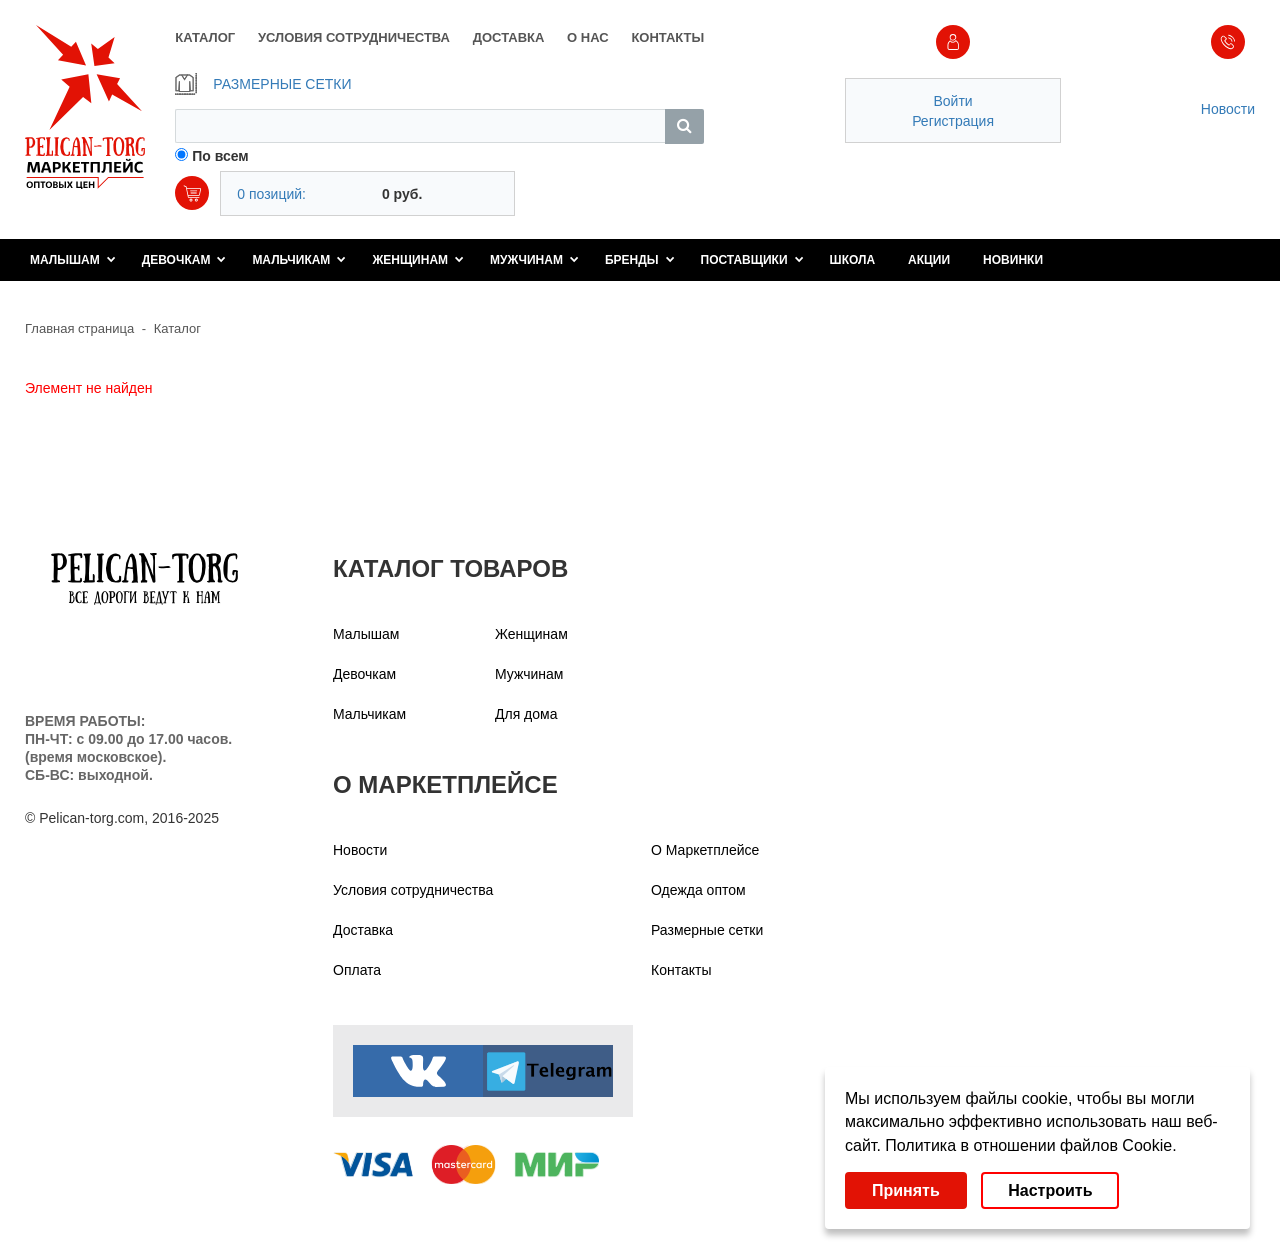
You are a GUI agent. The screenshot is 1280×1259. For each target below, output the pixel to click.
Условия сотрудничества (413, 890)
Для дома (526, 714)
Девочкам (184, 260)
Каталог (177, 328)
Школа (853, 260)
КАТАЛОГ (205, 37)
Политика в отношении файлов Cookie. (1030, 1145)
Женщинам (418, 260)
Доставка (363, 930)
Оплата (357, 970)
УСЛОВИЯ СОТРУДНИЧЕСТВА (354, 37)
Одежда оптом (698, 890)
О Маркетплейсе (705, 850)
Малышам (73, 260)
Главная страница (79, 328)
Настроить (1050, 1190)
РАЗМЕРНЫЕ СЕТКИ (263, 84)
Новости (1228, 109)
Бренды (640, 260)
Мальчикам (299, 260)
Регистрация (953, 121)
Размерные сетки (707, 930)
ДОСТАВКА (509, 37)
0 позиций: (271, 194)
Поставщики (752, 260)
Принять (906, 1190)
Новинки (1013, 260)
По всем (220, 156)
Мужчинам (534, 260)
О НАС (588, 37)
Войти (952, 101)
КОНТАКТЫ (667, 37)
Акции (929, 260)
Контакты (681, 970)
